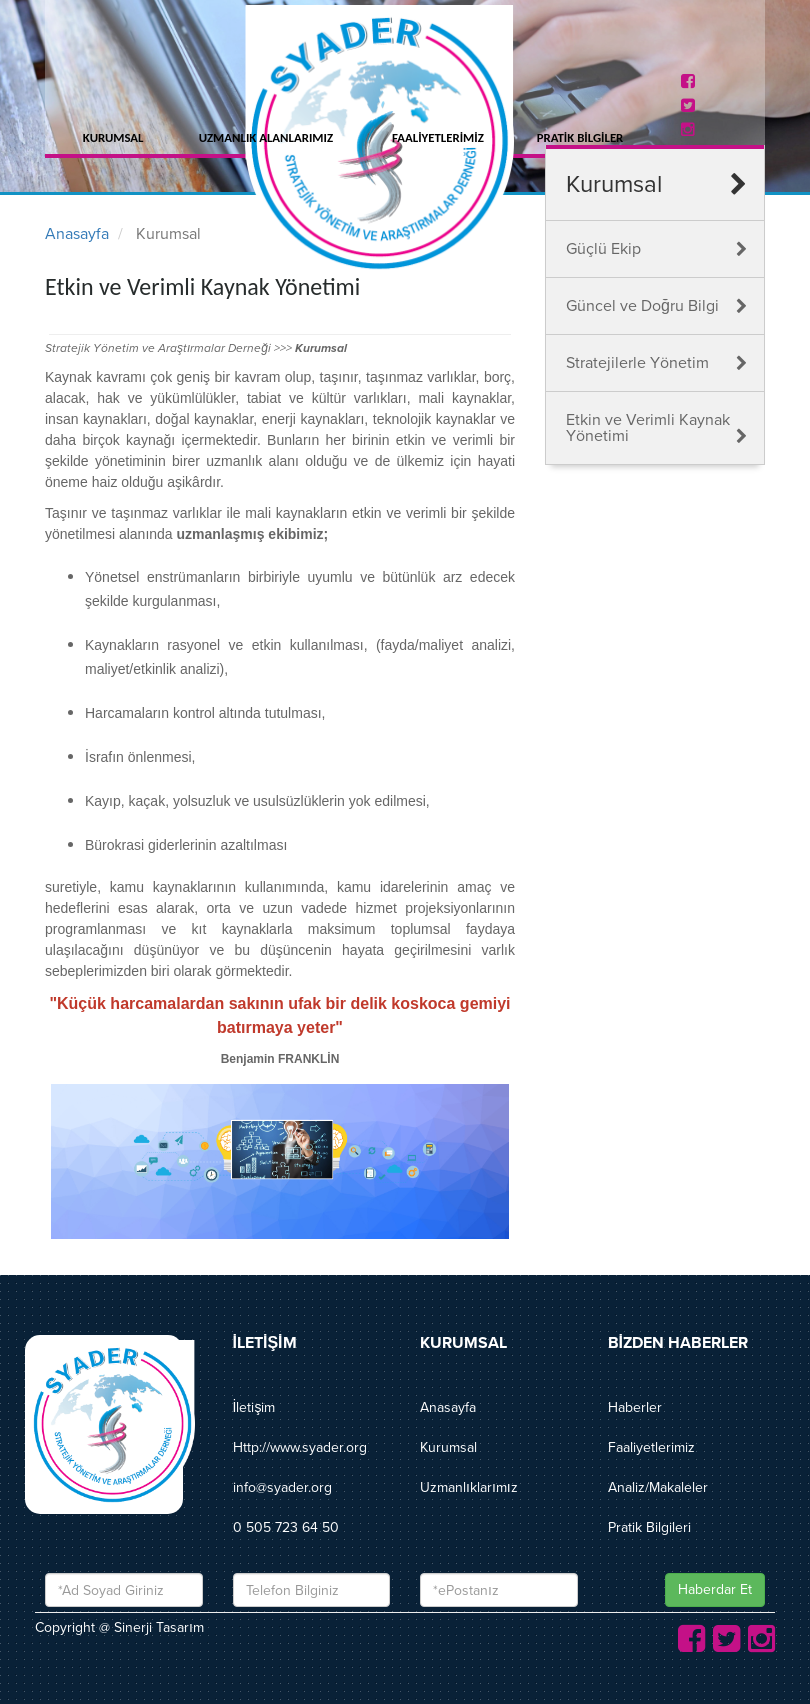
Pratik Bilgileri (649, 1527)
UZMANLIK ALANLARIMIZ (266, 137)
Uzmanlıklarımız (469, 1487)
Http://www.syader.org (300, 1447)
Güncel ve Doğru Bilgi (642, 306)
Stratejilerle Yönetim (637, 363)
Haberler (635, 1407)
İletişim (254, 1407)
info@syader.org (282, 1487)
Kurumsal (448, 1447)
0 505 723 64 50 (286, 1527)
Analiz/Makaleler (658, 1487)
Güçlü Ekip (603, 249)
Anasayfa (77, 234)
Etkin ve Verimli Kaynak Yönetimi (648, 428)
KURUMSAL (113, 137)
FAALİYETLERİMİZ (438, 137)
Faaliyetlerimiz (651, 1447)
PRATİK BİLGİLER (580, 137)
